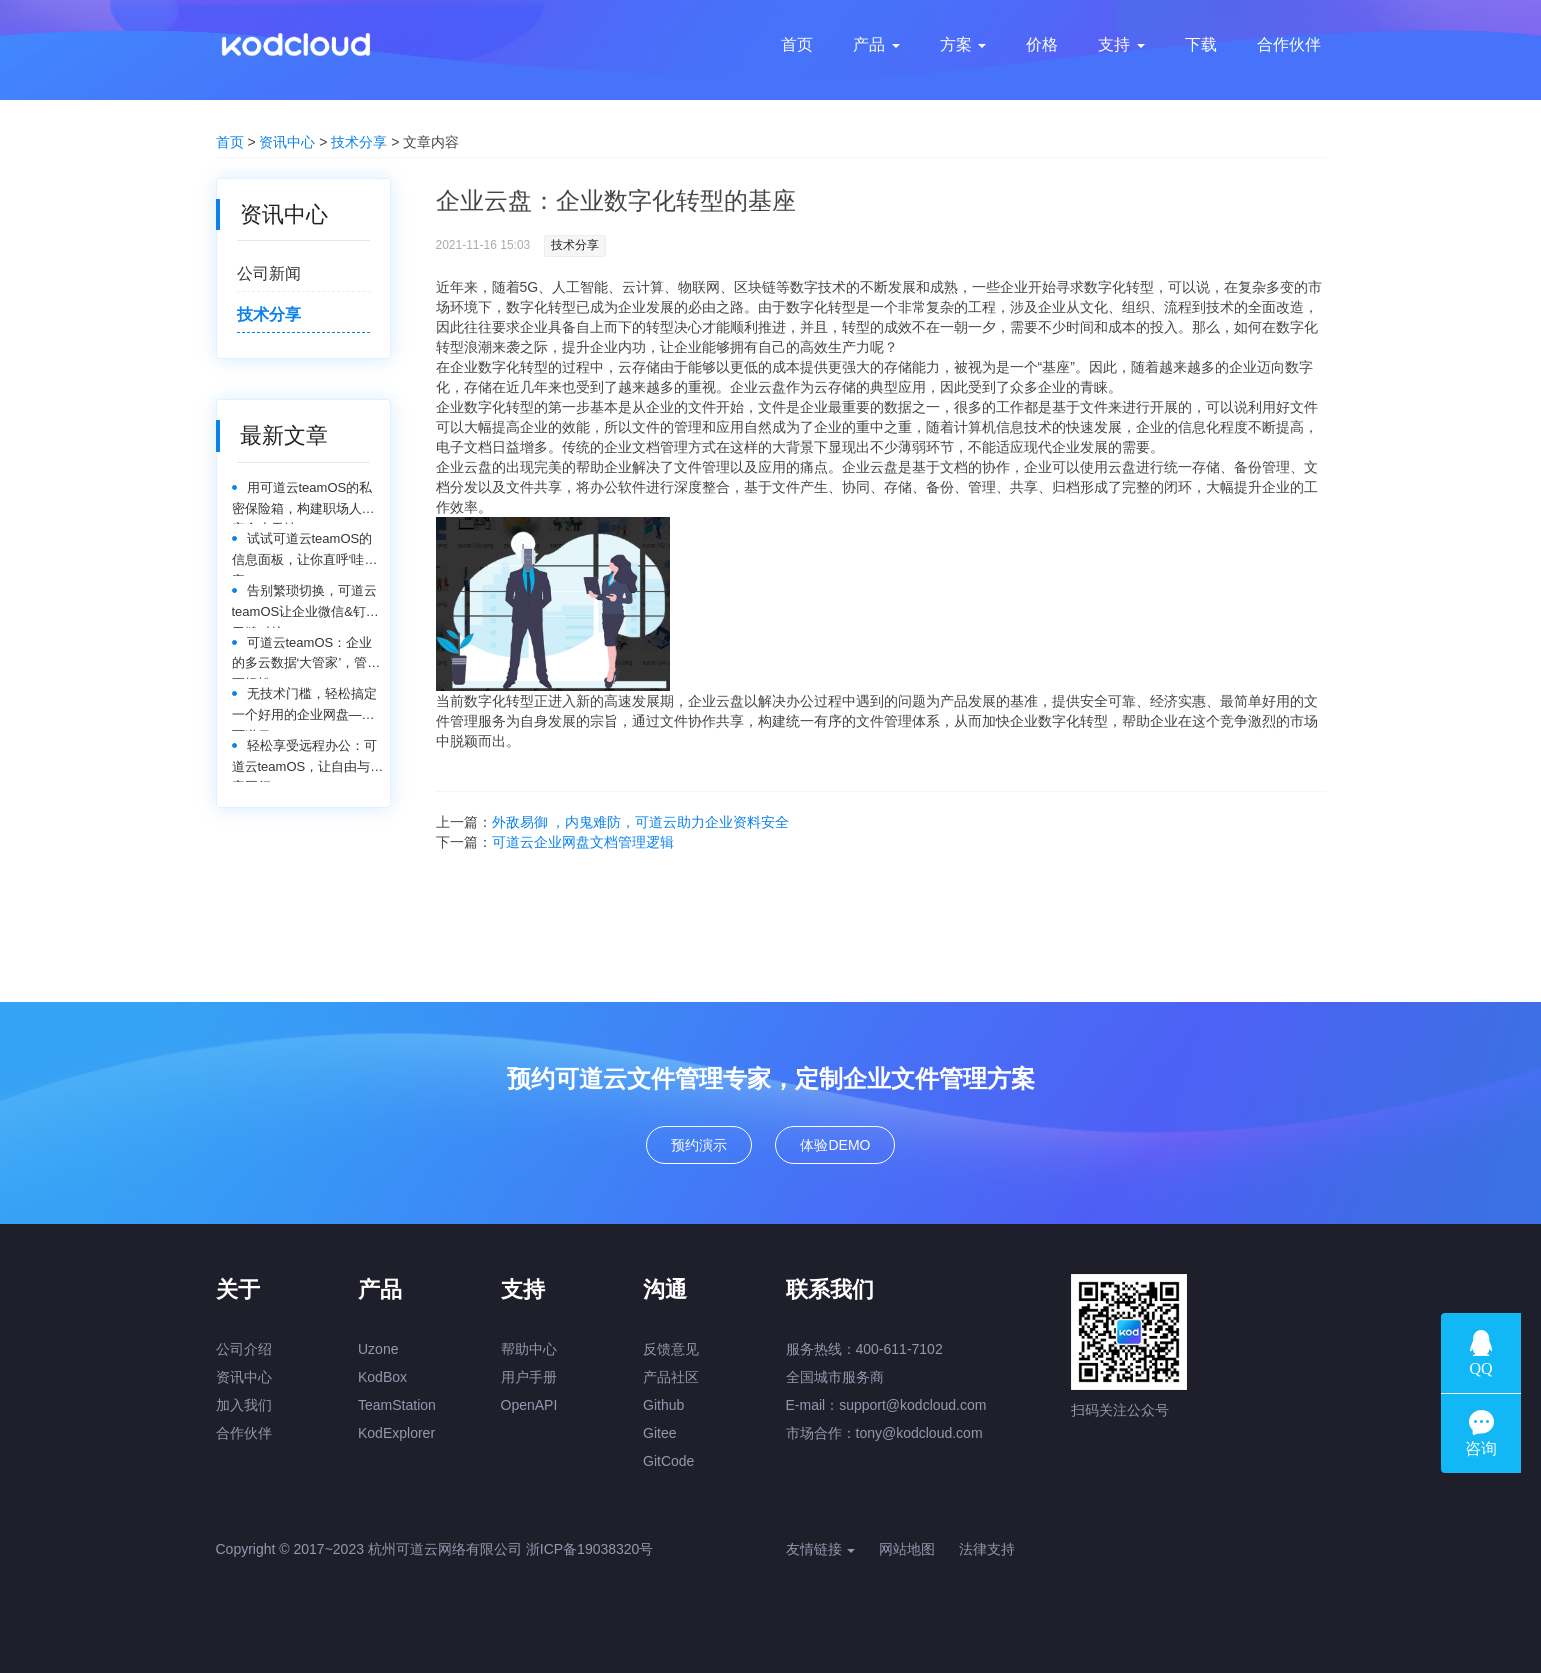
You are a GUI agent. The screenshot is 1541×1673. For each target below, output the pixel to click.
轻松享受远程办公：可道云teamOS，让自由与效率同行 (308, 760)
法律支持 (987, 1549)
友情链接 (821, 1549)
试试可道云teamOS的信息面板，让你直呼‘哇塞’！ (302, 553)
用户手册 (529, 1377)
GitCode (668, 1461)
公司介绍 (244, 1349)
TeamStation (397, 1405)
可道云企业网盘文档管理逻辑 (583, 842)
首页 (230, 142)
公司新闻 (269, 273)
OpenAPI (529, 1405)
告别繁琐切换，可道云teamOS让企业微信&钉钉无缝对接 (305, 605)
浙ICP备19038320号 (590, 1549)
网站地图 (907, 1549)
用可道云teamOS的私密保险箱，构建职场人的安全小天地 (303, 502)
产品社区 (671, 1377)
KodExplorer (396, 1433)
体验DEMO (835, 1145)
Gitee (659, 1433)
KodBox (382, 1377)
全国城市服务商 (835, 1377)
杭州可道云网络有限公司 (445, 1549)
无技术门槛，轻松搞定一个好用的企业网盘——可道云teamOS (304, 708)
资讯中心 (287, 142)
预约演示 (699, 1145)
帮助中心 (529, 1349)
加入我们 (244, 1405)
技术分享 (359, 142)
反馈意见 (671, 1349)
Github (663, 1405)
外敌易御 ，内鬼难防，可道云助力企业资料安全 (641, 822)
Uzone (378, 1349)
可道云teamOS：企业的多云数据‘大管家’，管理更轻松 (306, 657)
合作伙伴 (244, 1433)
